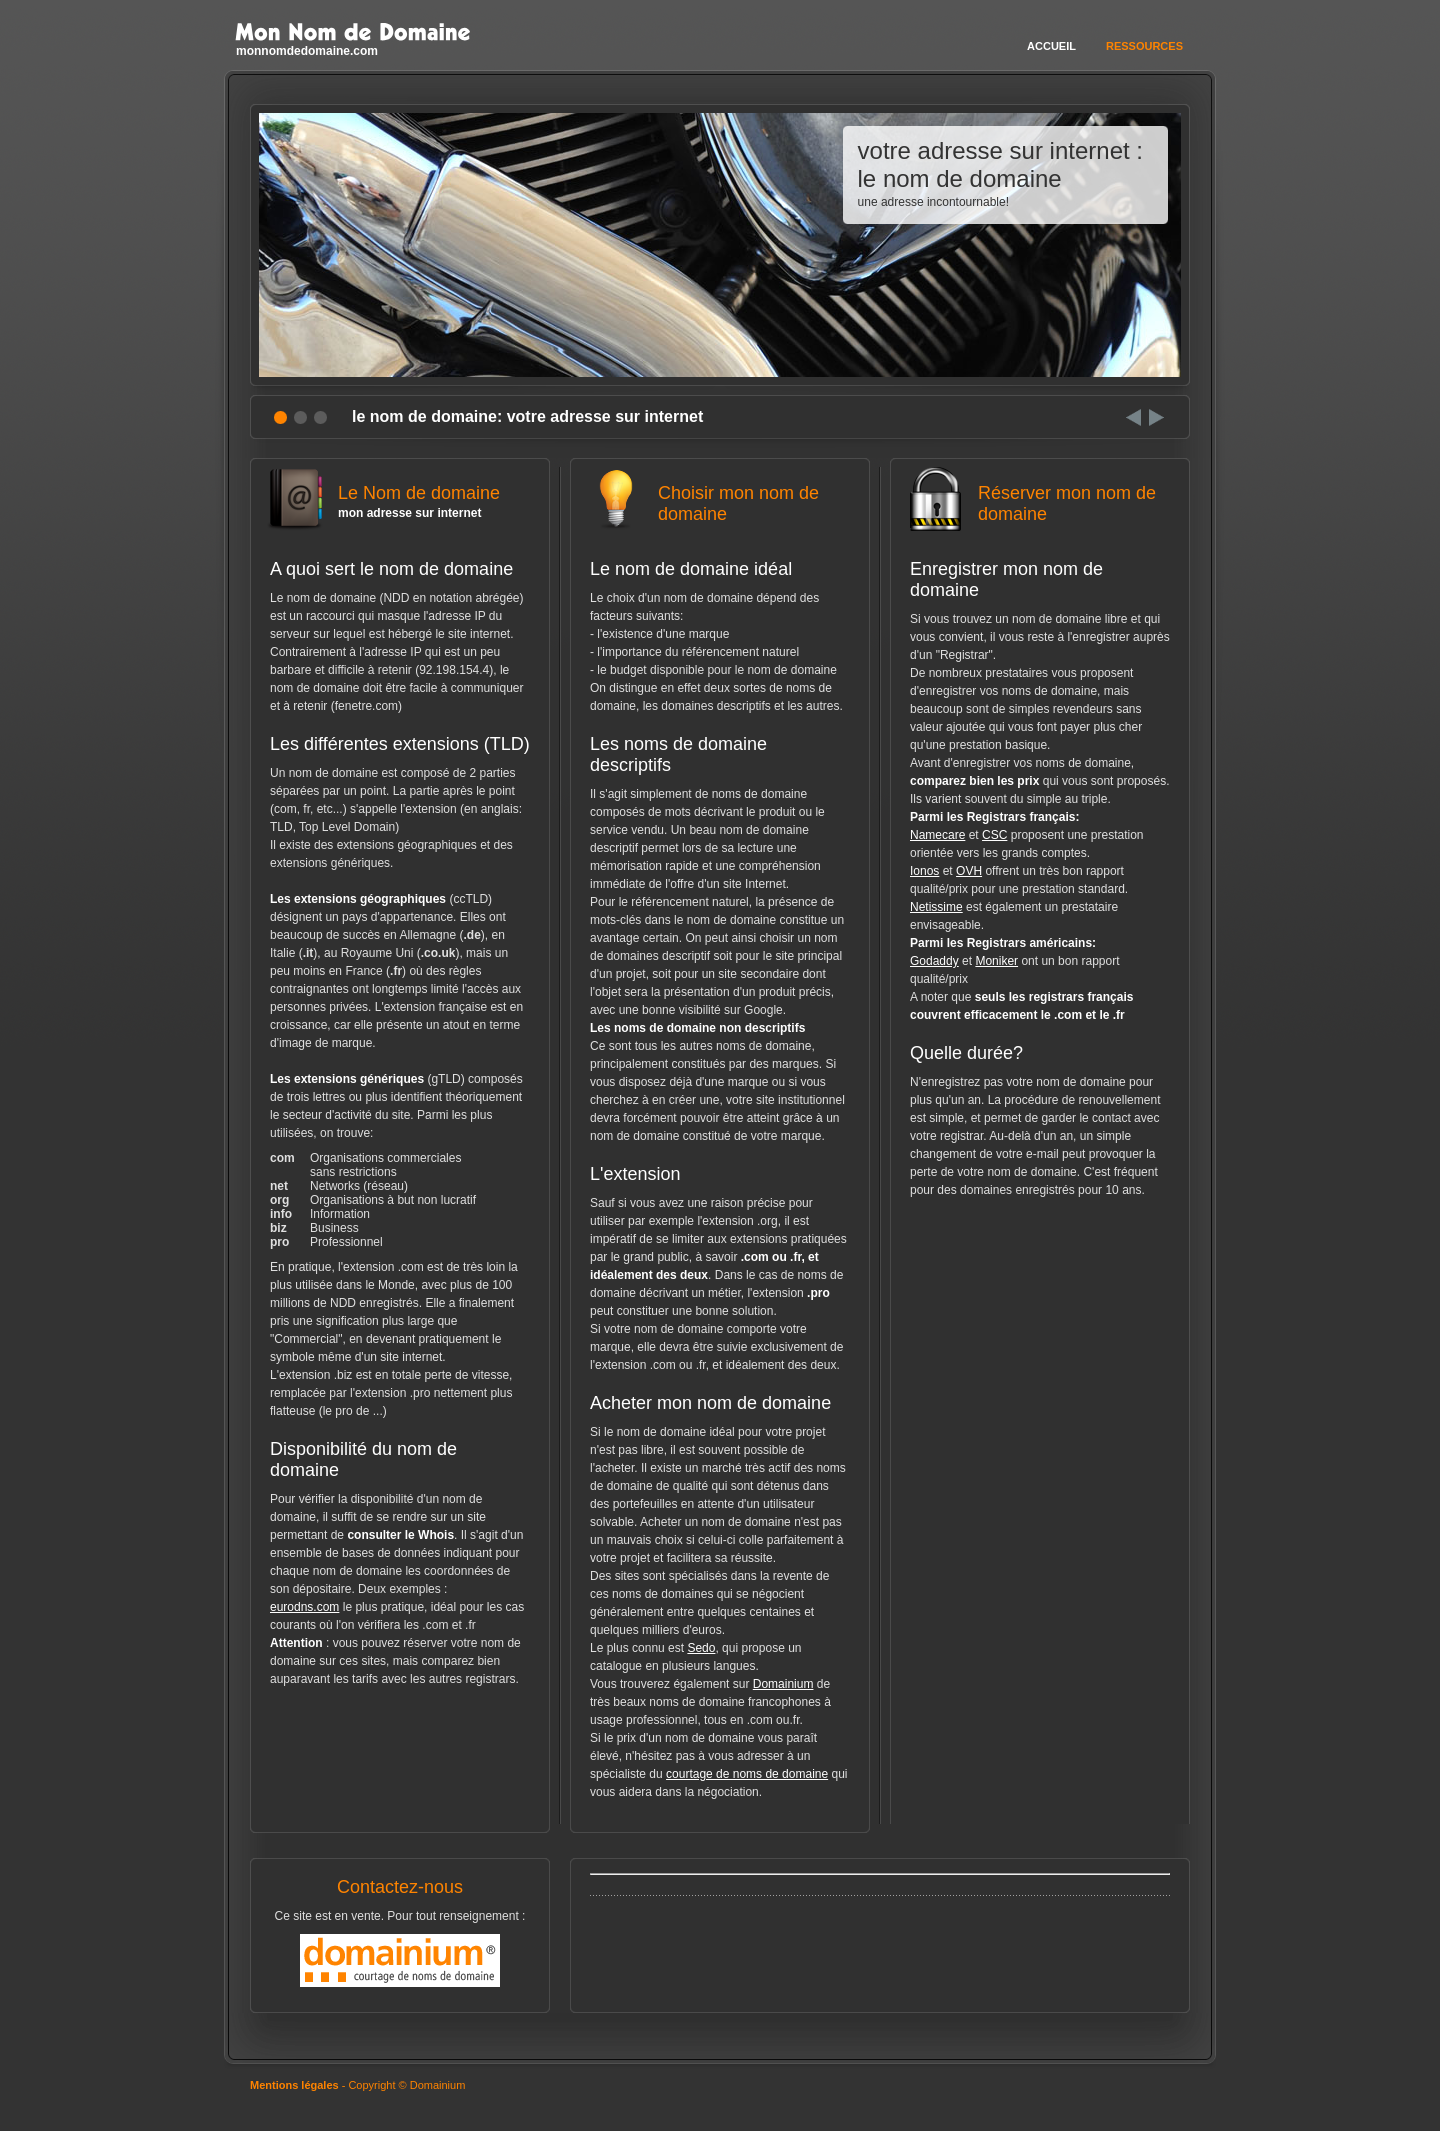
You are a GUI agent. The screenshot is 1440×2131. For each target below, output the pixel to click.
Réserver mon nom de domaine (1040, 512)
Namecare (937, 835)
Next (1156, 417)
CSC (994, 835)
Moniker (996, 961)
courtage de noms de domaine (747, 1774)
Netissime (936, 907)
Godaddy (934, 961)
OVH (969, 871)
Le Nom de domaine (400, 501)
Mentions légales (294, 2085)
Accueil (1051, 46)
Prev (1133, 417)
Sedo (701, 1648)
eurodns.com (304, 1607)
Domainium (783, 1684)
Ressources (1144, 46)
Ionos (924, 871)
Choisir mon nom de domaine (720, 512)
